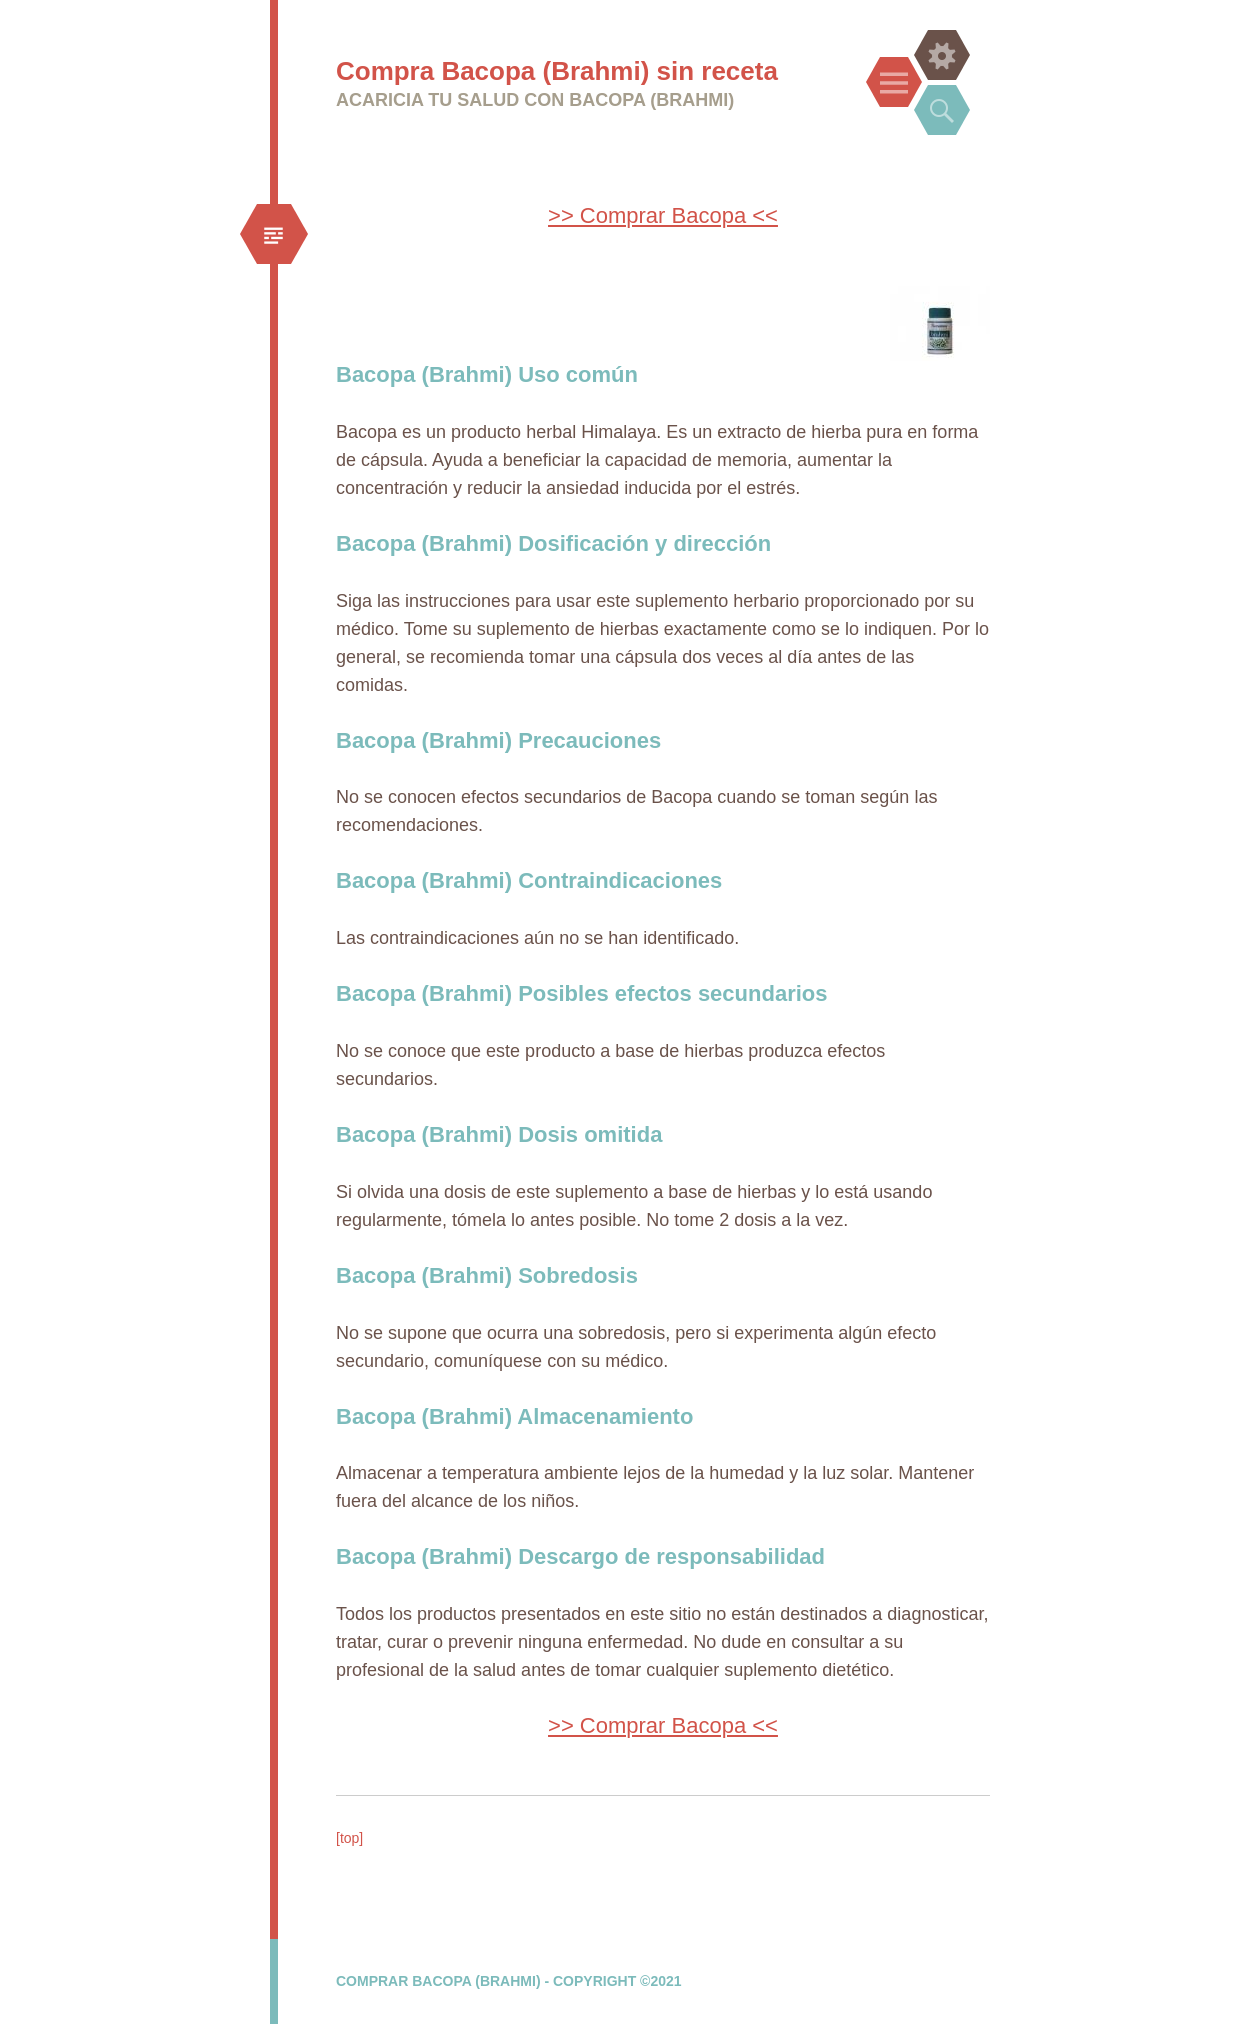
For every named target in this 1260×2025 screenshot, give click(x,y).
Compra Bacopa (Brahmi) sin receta (557, 71)
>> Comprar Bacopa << (663, 215)
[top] (349, 1838)
